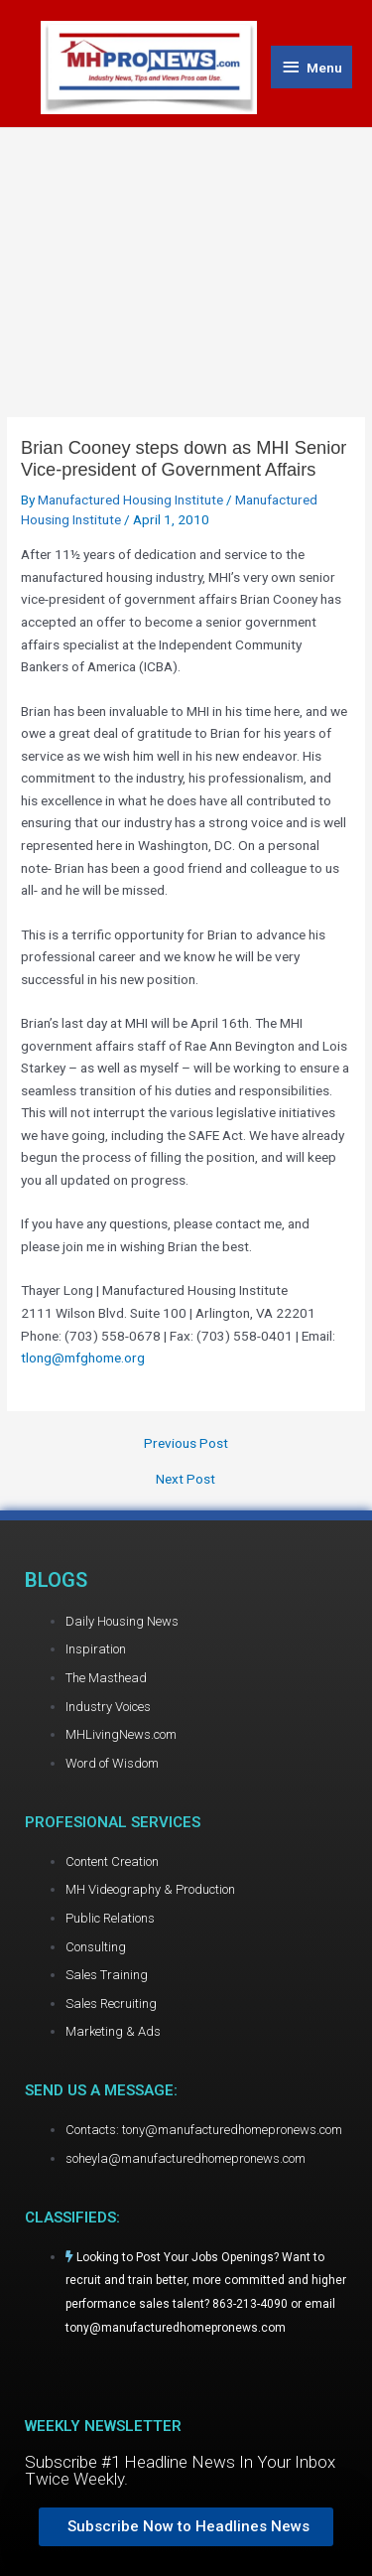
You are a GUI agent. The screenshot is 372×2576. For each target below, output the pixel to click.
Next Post (185, 1480)
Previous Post (186, 1444)
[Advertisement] (186, 252)
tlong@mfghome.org (83, 1357)
